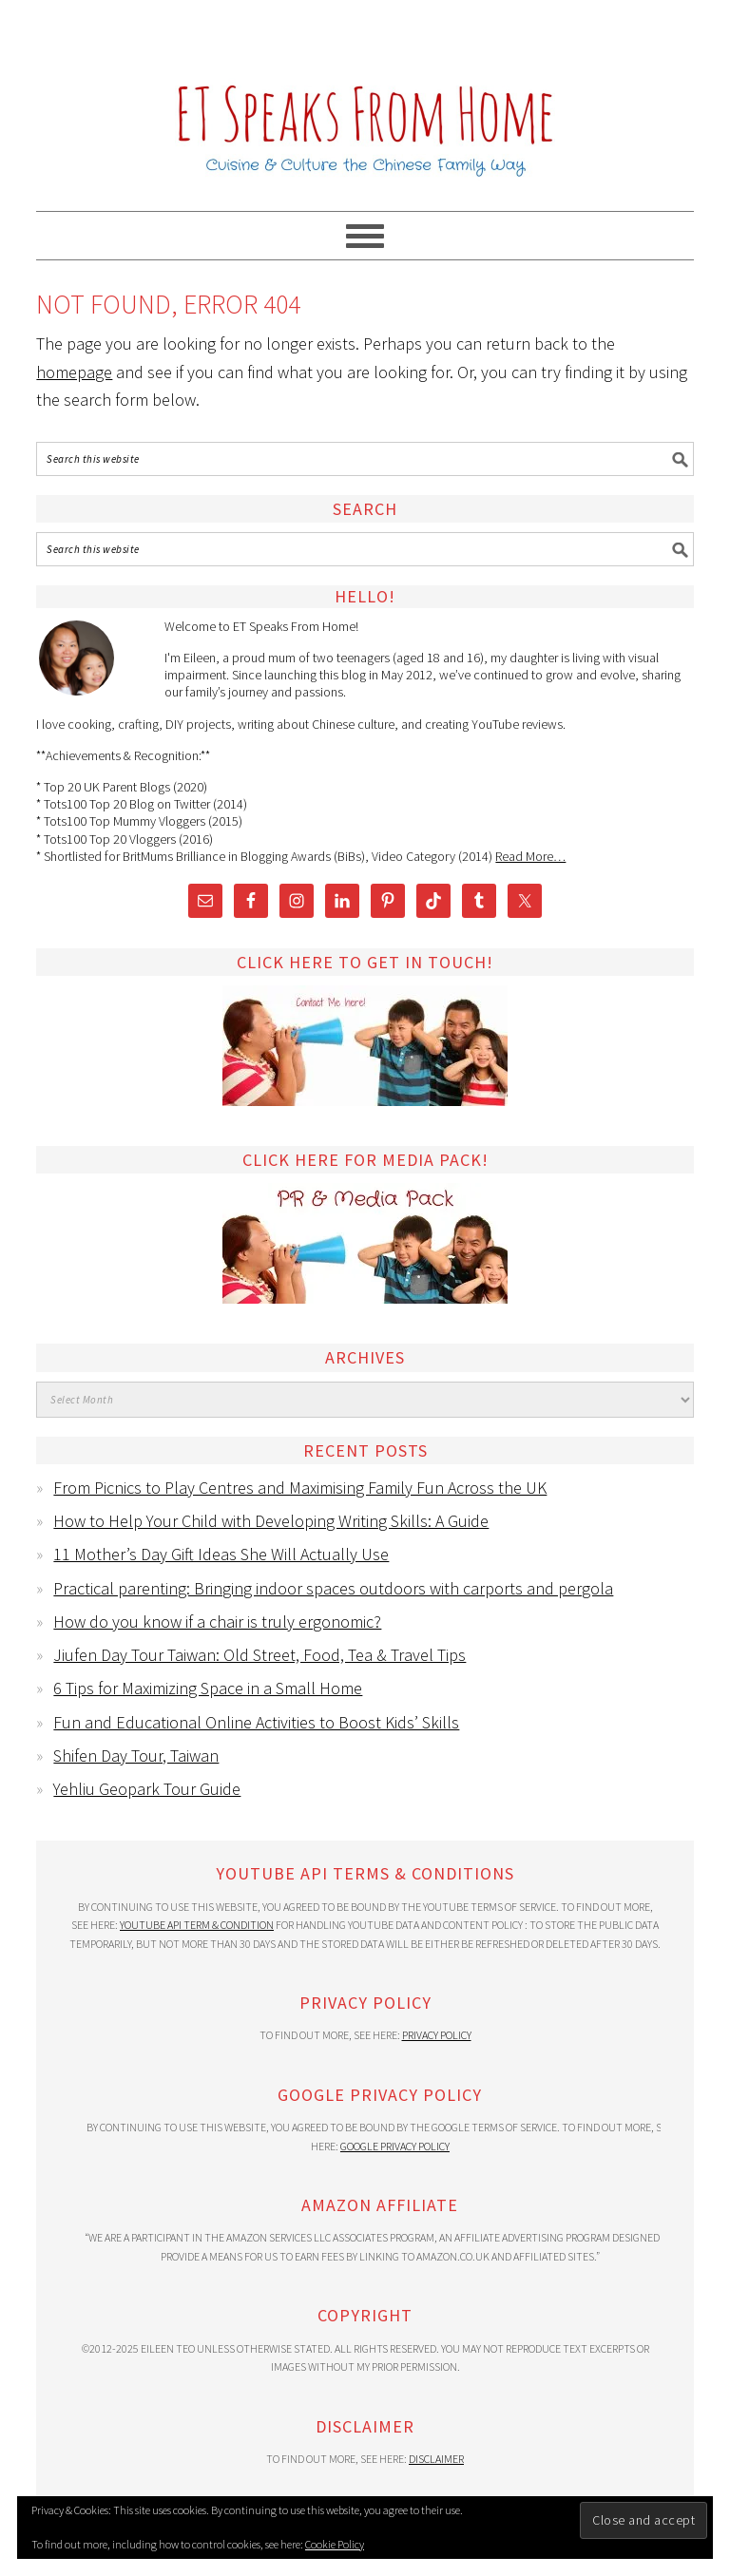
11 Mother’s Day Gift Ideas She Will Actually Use (221, 1554)
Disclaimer (436, 2459)
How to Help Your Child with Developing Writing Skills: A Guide (271, 1521)
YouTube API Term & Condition (197, 1925)
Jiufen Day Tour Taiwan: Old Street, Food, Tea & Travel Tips (259, 1655)
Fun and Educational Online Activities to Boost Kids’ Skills (256, 1722)
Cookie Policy (334, 2544)
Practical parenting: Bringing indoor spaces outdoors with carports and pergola (333, 1588)
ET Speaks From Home (364, 97)
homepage (74, 372)
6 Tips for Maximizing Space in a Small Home (207, 1688)
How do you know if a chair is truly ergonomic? (217, 1621)
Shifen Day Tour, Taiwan (136, 1755)
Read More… (530, 856)
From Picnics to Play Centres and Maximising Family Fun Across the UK (300, 1487)
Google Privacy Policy (395, 2146)
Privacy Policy (436, 2035)
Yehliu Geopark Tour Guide (146, 1789)
